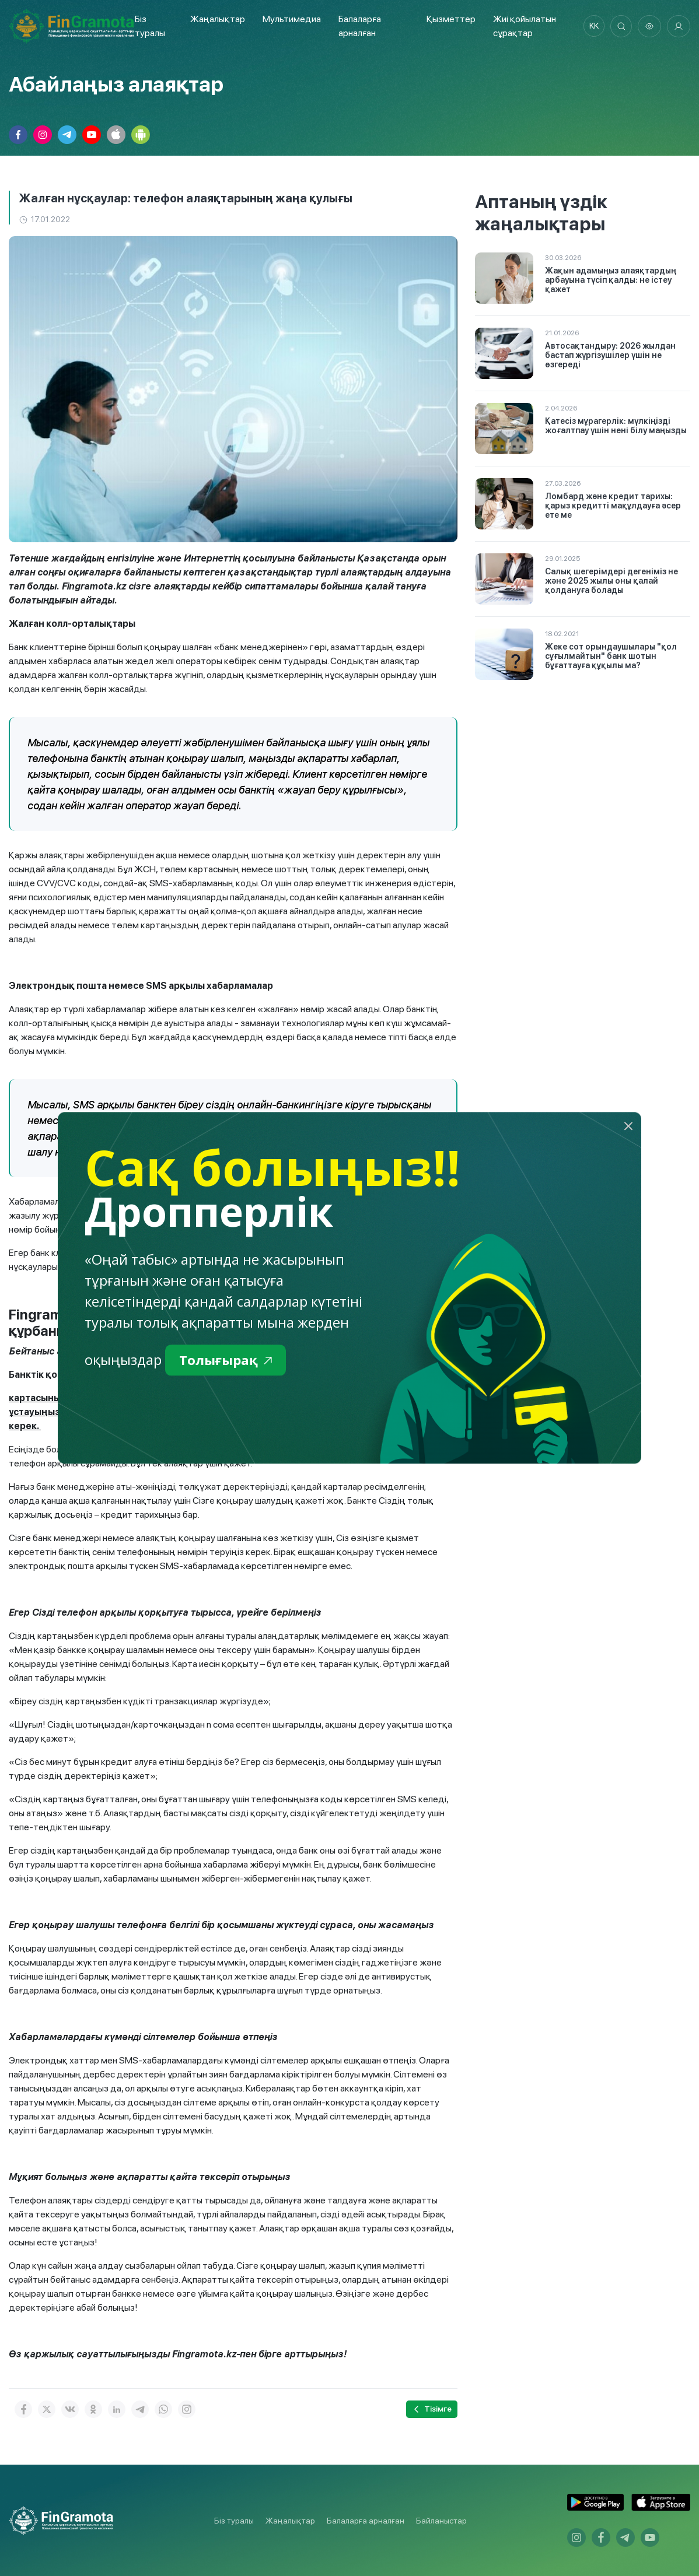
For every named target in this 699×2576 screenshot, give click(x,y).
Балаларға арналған (365, 2520)
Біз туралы (234, 2520)
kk (591, 26)
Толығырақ (228, 1360)
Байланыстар (441, 2520)
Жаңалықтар (216, 18)
